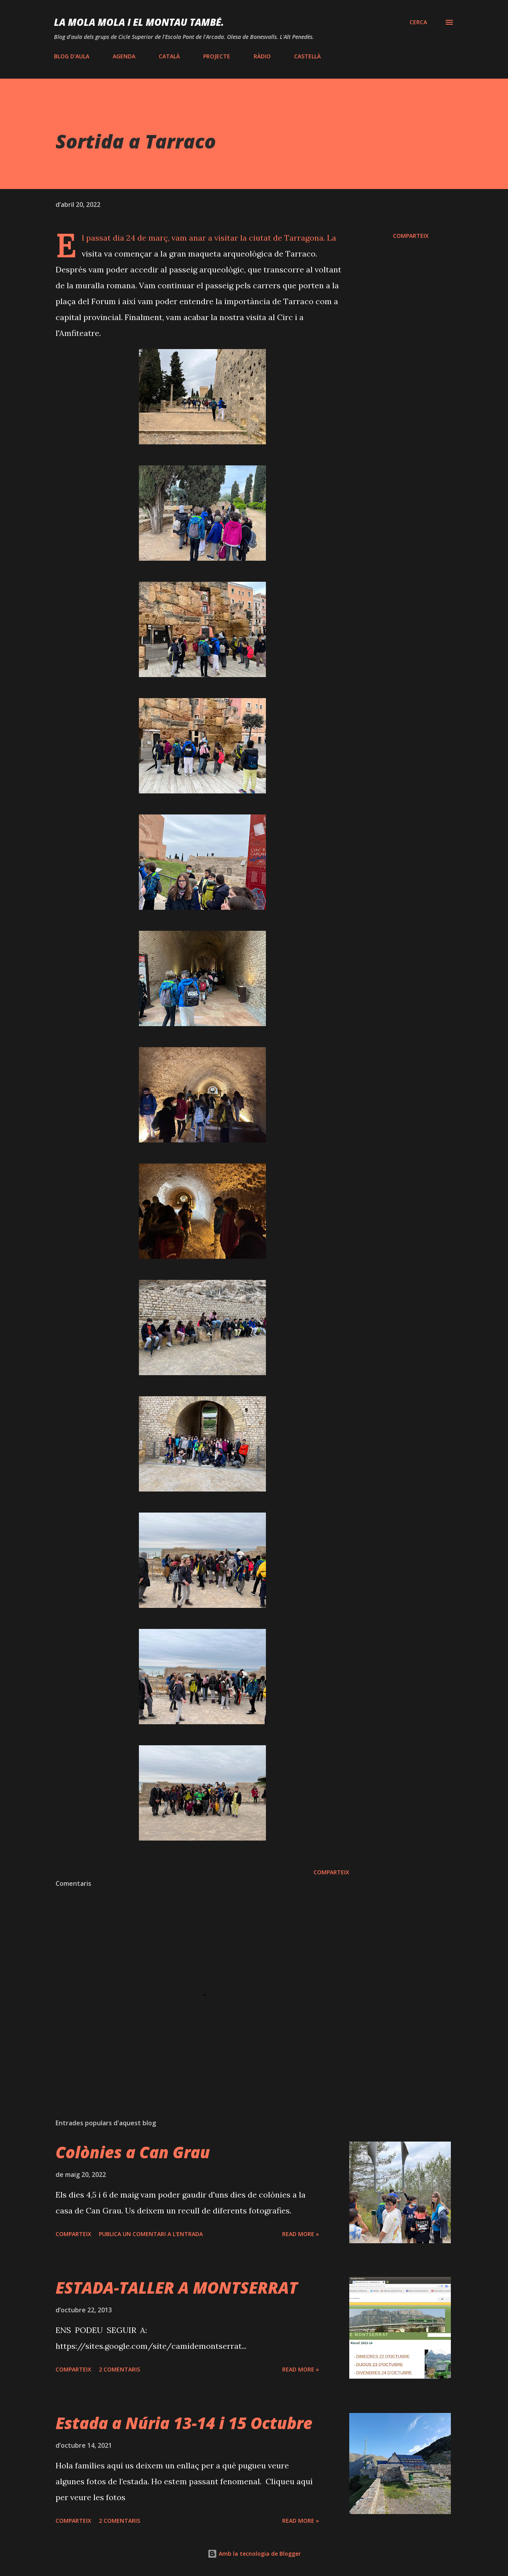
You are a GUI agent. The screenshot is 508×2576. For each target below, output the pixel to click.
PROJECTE (216, 56)
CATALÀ (169, 56)
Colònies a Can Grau (133, 2152)
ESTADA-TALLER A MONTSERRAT (177, 2287)
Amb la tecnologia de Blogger (254, 2553)
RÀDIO (262, 56)
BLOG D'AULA (71, 56)
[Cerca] (418, 22)
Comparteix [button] (411, 235)
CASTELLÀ (307, 56)
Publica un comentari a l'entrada (151, 2234)
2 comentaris (119, 2369)
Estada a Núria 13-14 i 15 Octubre (184, 2423)
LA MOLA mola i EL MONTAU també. (139, 22)
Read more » (300, 2234)
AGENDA (124, 56)
